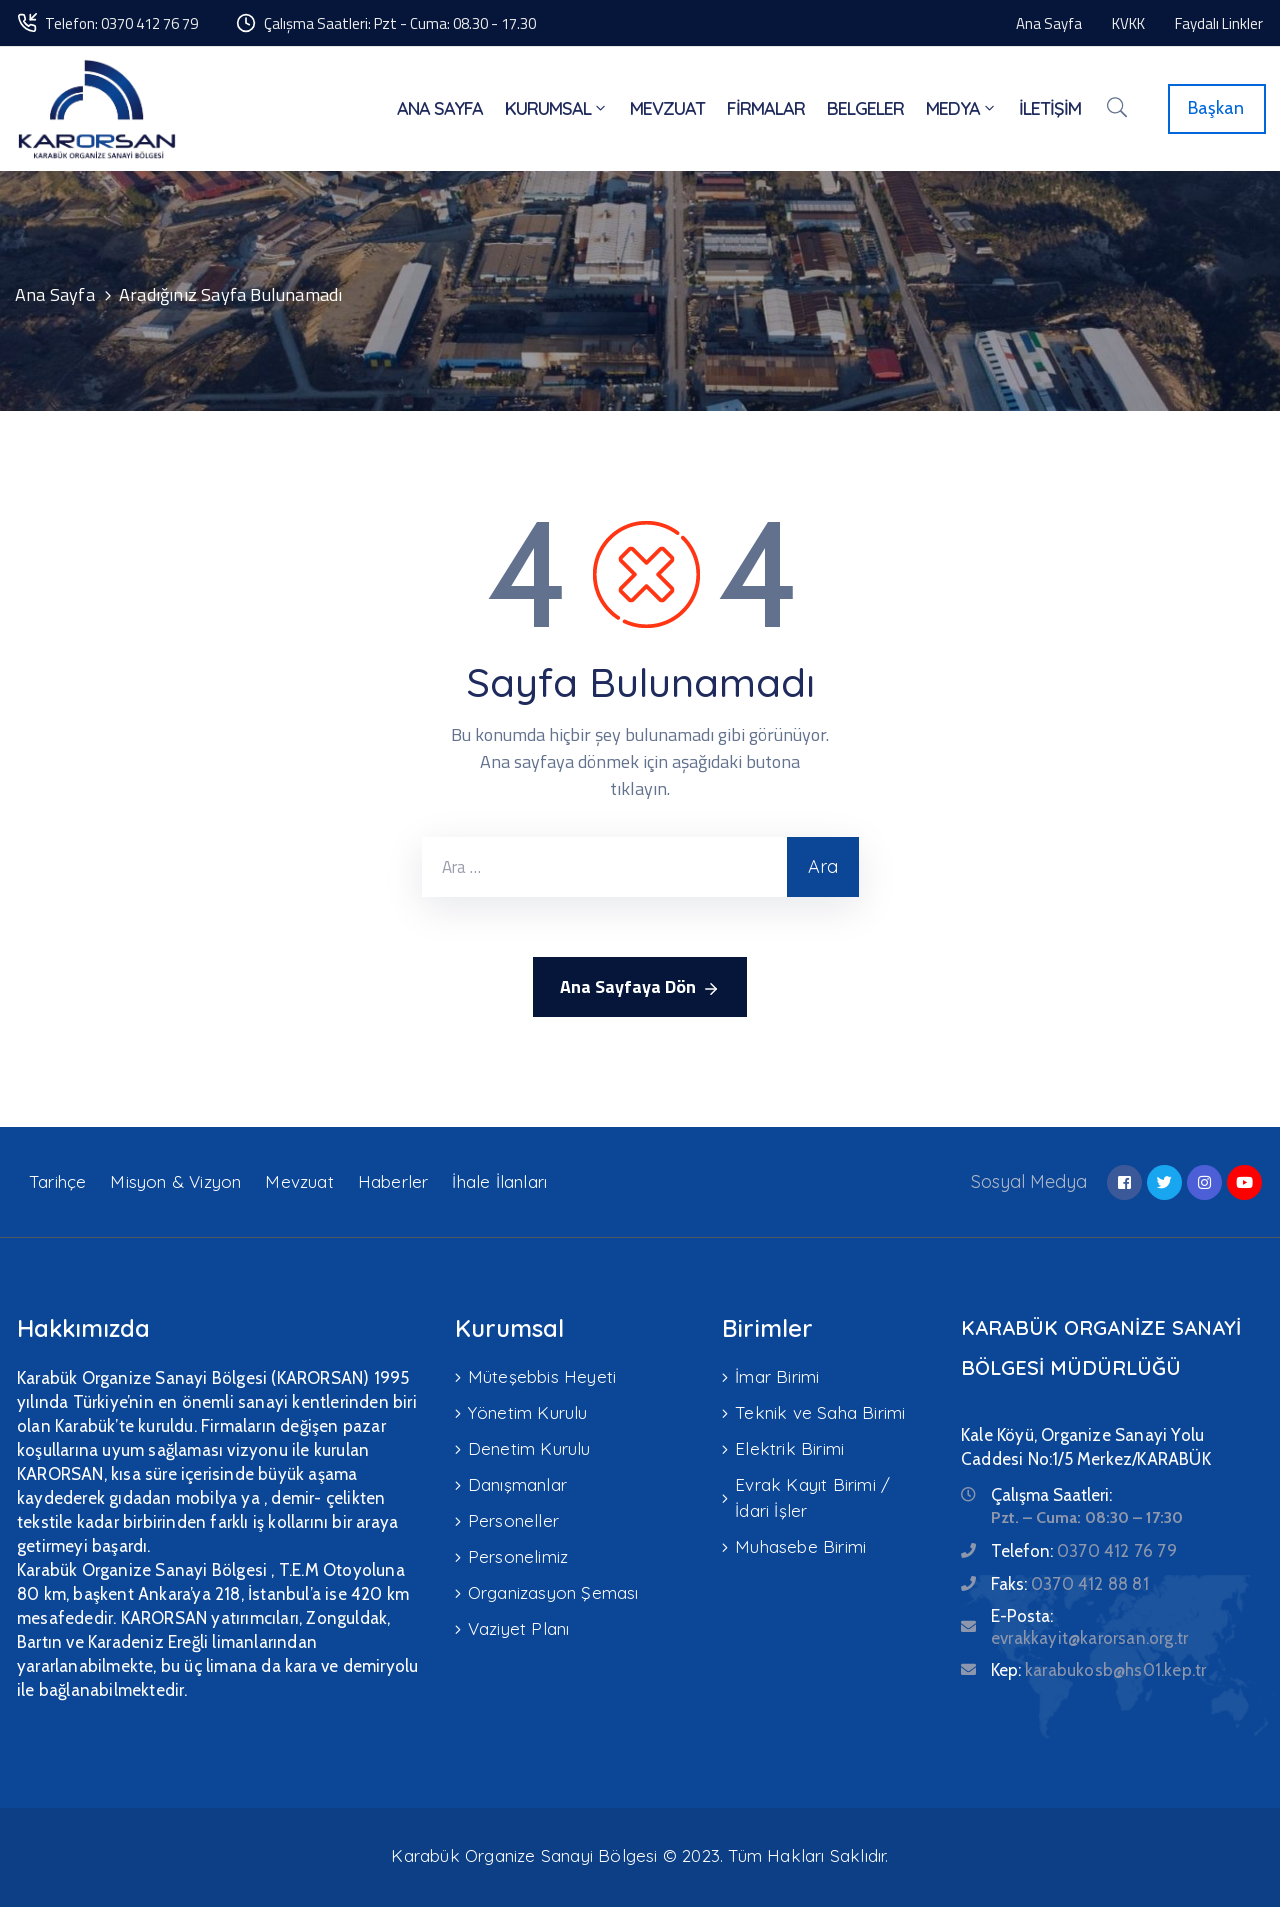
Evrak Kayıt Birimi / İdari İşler (812, 1497)
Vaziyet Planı (519, 1628)
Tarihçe (57, 1181)
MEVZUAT (667, 108)
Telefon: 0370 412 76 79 (121, 23)
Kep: (1098, 1670)
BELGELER (865, 108)
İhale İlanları (499, 1181)
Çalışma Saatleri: (1051, 1495)
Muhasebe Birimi (800, 1546)
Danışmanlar (517, 1484)
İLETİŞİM (1050, 108)
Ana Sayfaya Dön (640, 987)
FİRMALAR (766, 108)
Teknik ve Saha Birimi (820, 1412)
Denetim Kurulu (529, 1448)
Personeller (513, 1520)
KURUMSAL (556, 108)
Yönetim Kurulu (528, 1412)
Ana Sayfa (55, 294)
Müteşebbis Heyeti (542, 1376)
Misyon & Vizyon (175, 1181)
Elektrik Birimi (789, 1448)
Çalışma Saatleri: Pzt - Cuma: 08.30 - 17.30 (400, 23)
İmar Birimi (777, 1376)
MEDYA (961, 108)
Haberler (393, 1181)
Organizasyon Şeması (553, 1592)
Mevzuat (299, 1181)
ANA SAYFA (440, 108)
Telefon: (1084, 1551)
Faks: (1070, 1584)
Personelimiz (518, 1556)
